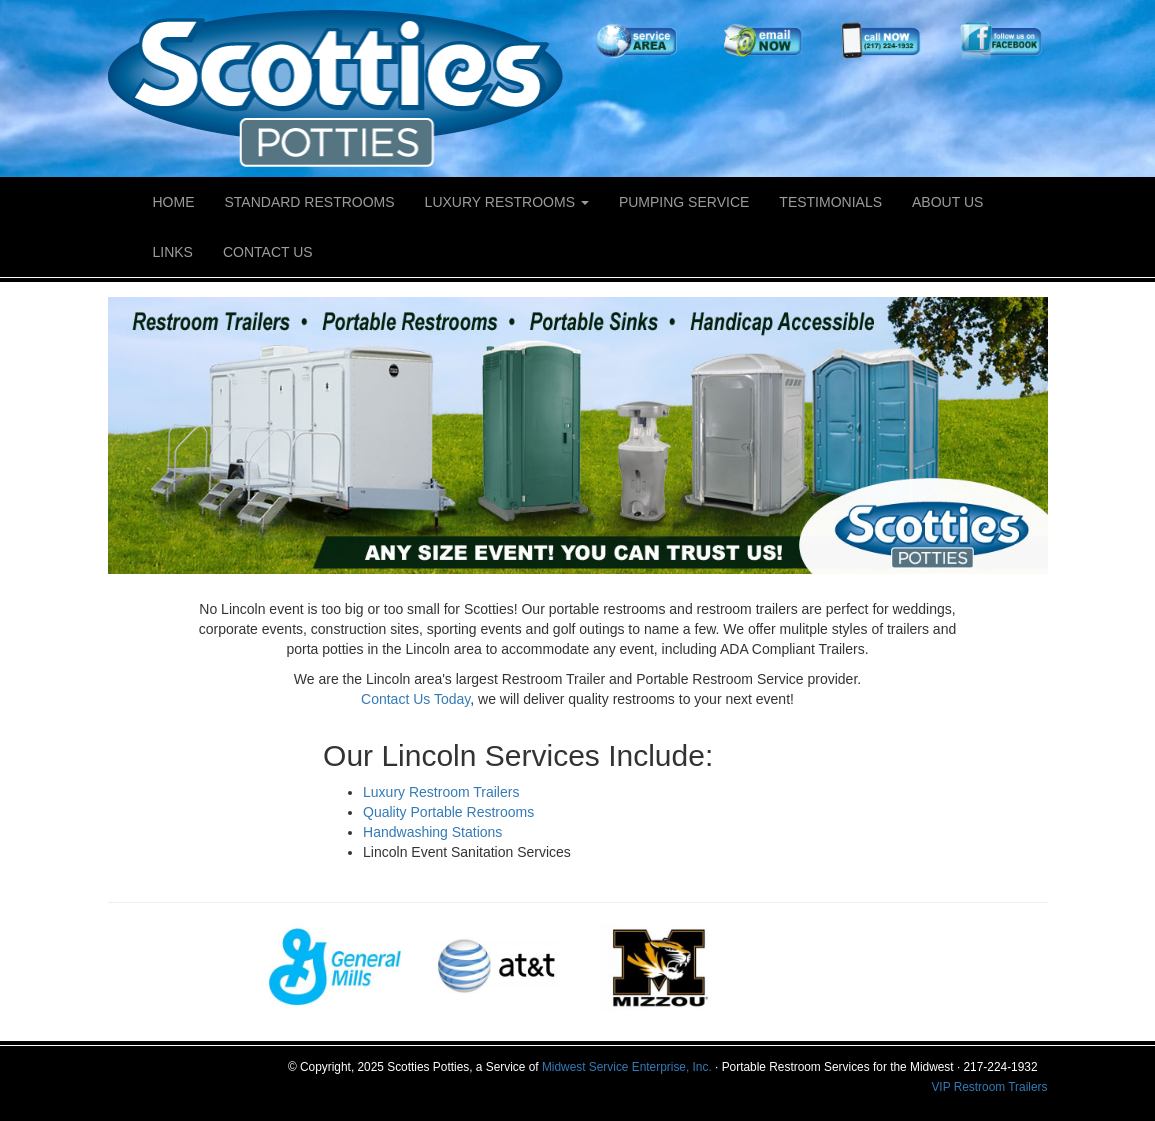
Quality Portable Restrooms (448, 812)
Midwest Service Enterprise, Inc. (627, 1067)
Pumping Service (684, 202)
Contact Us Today (415, 699)
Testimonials (830, 202)
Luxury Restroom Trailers (441, 792)
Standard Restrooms (310, 202)
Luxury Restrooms (507, 202)
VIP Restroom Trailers (989, 1087)
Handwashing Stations (432, 832)
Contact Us (268, 252)
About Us (947, 202)
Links (173, 252)
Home (174, 202)
